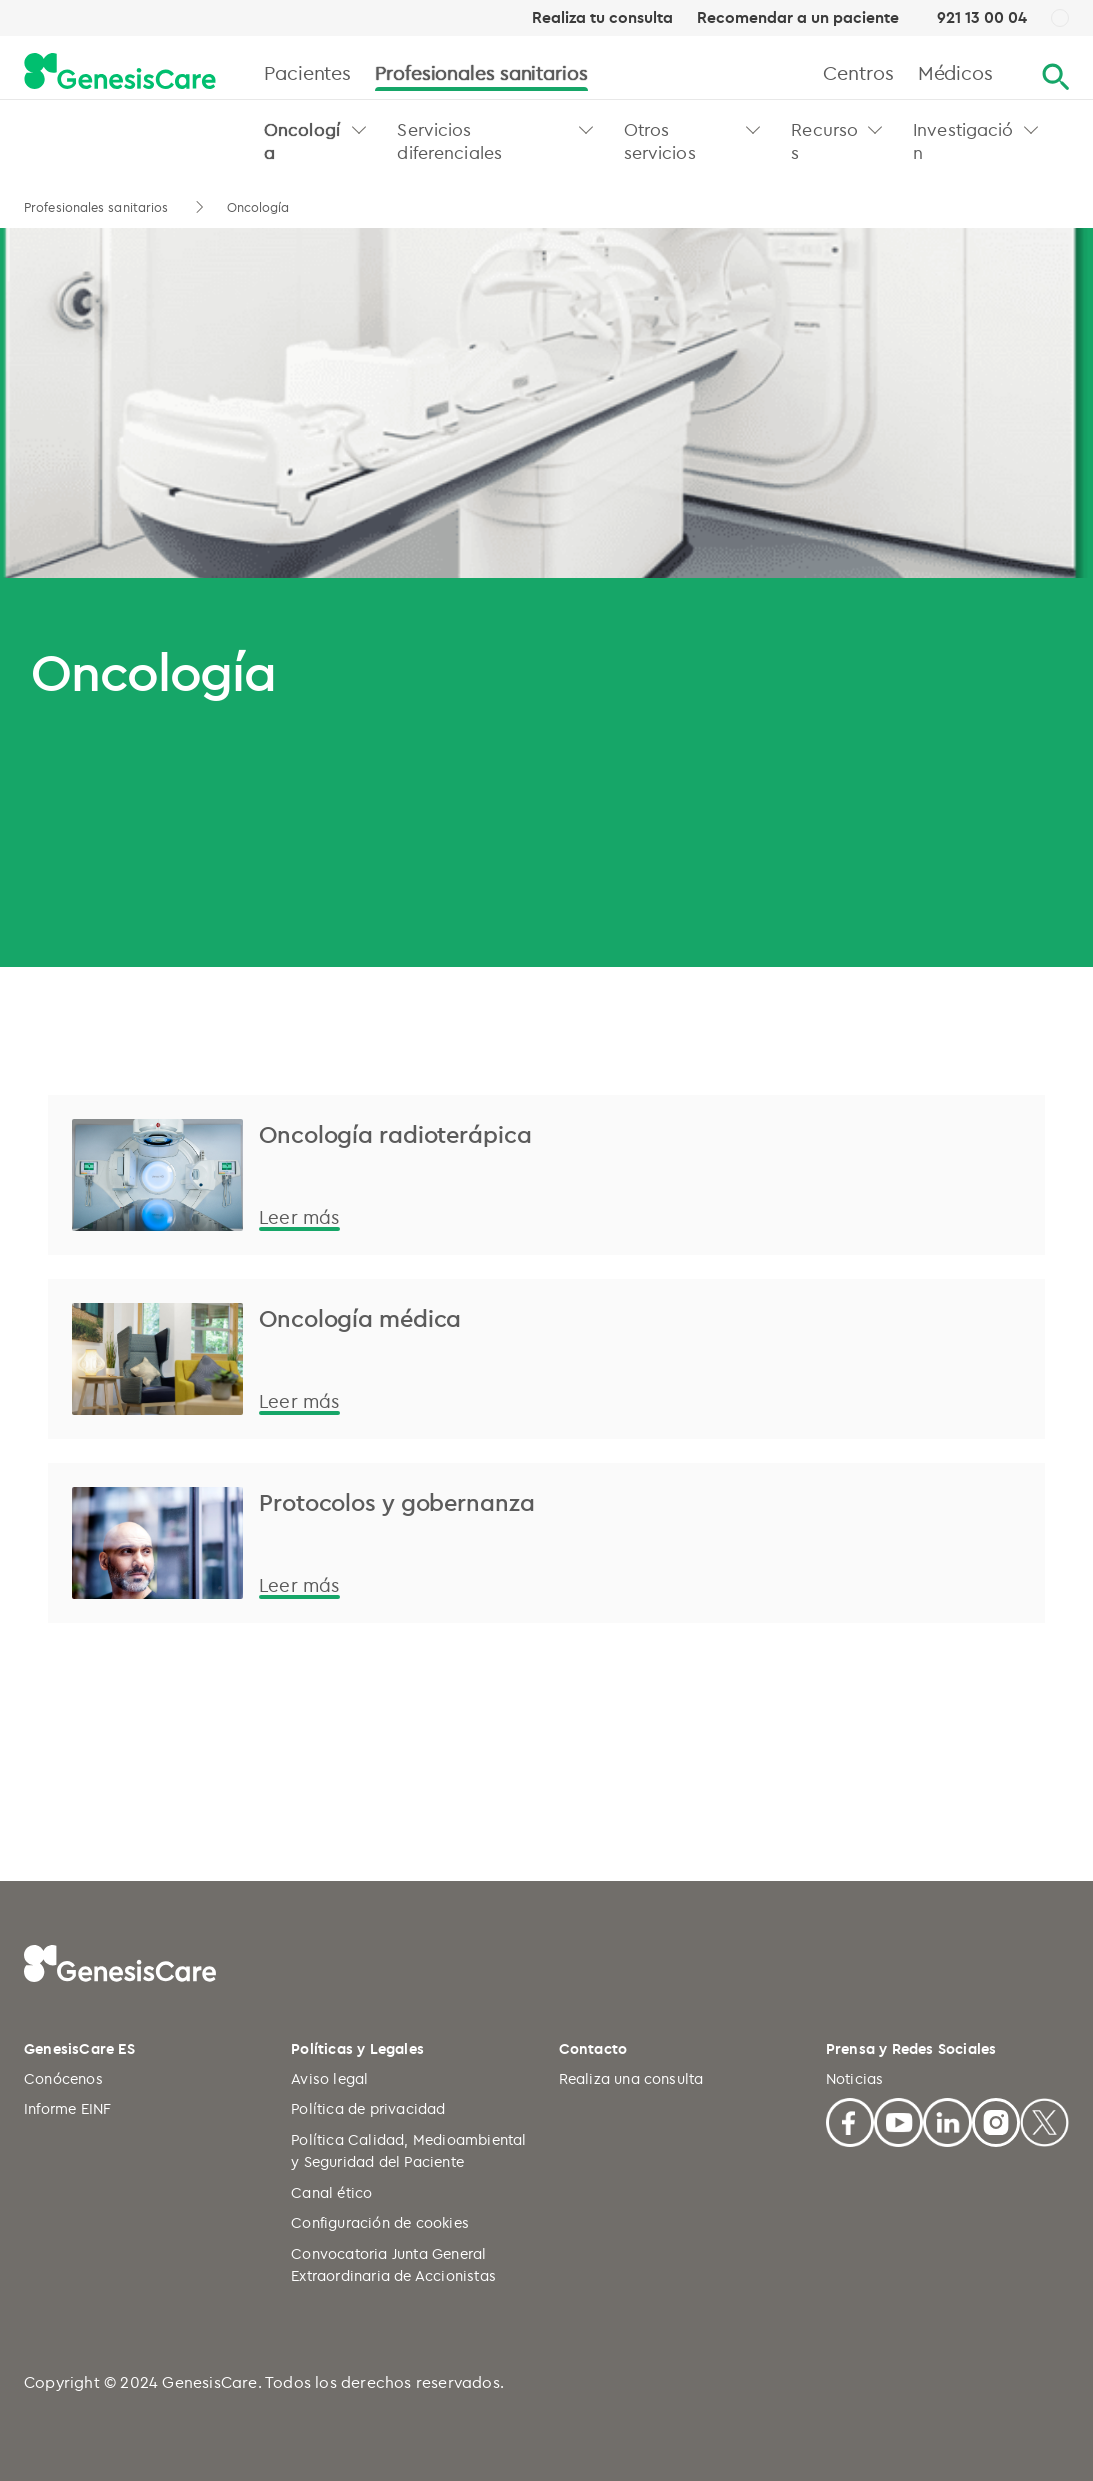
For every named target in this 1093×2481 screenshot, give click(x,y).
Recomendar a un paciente (798, 18)
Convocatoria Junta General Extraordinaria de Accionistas (393, 2265)
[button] (359, 129)
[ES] (1060, 19)
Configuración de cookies (380, 2222)
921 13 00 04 (982, 17)
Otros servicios (660, 140)
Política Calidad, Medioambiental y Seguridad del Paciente (408, 2151)
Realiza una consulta (631, 2078)
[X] (1044, 2119)
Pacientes (307, 72)
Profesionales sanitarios (481, 72)
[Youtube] (898, 2119)
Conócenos (63, 2078)
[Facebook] (850, 2119)
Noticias (855, 2078)
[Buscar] (1055, 77)
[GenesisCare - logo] (120, 72)
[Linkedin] (947, 2119)
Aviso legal (329, 2078)
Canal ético (331, 2192)
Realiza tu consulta (602, 18)
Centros (858, 72)
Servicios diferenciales (449, 140)
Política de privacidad (368, 2108)
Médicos (955, 72)
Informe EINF (67, 2108)
